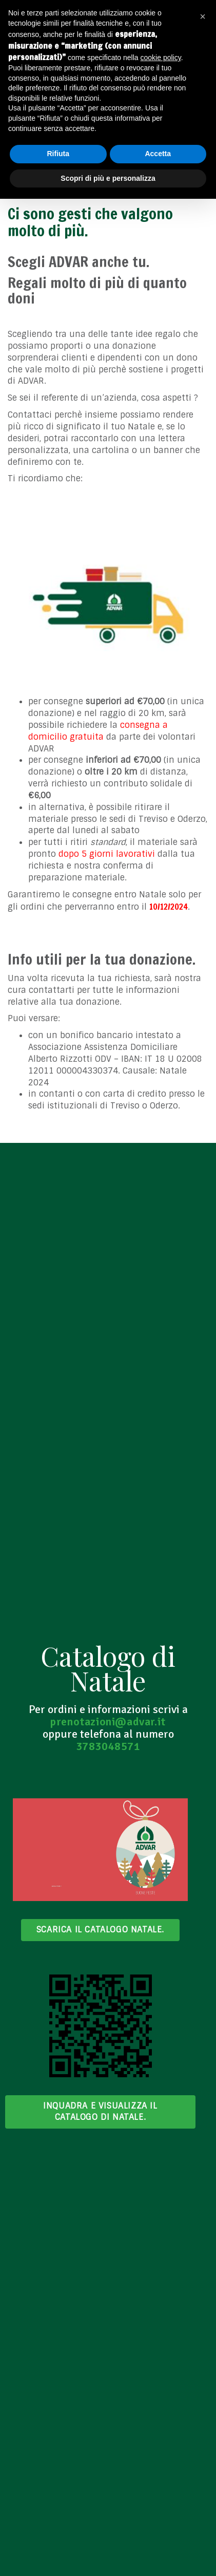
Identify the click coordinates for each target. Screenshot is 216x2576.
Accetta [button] (158, 153)
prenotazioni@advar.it (108, 1722)
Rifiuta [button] (58, 153)
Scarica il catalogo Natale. (100, 1929)
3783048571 (108, 1746)
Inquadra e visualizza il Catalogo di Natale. (100, 2111)
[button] (202, 16)
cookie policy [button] (161, 57)
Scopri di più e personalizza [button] (108, 178)
